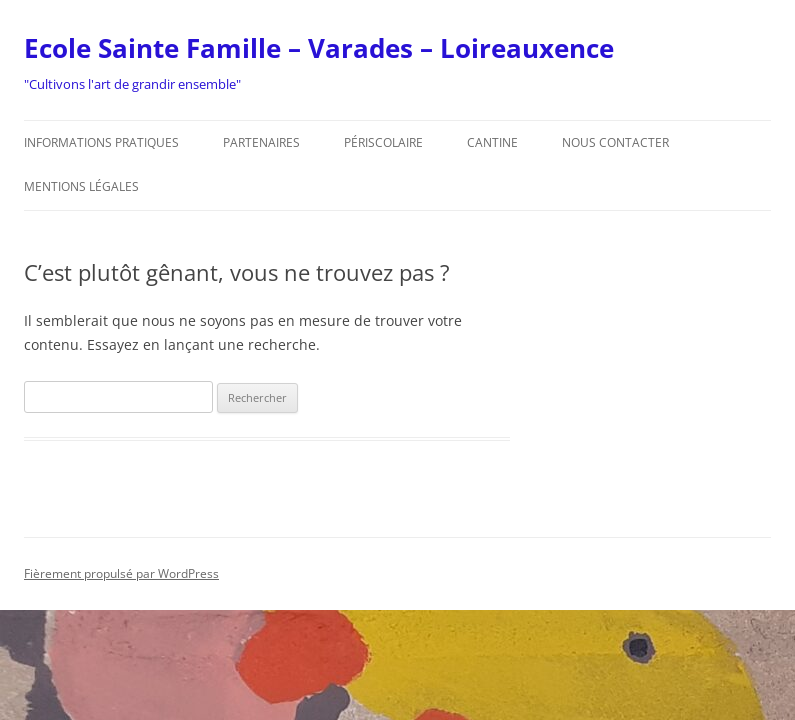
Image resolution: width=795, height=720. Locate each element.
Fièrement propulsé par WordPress (121, 573)
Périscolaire (383, 142)
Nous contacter (615, 142)
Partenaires (261, 142)
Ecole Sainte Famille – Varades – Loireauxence (319, 48)
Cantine (492, 142)
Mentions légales (81, 186)
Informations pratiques (101, 142)
